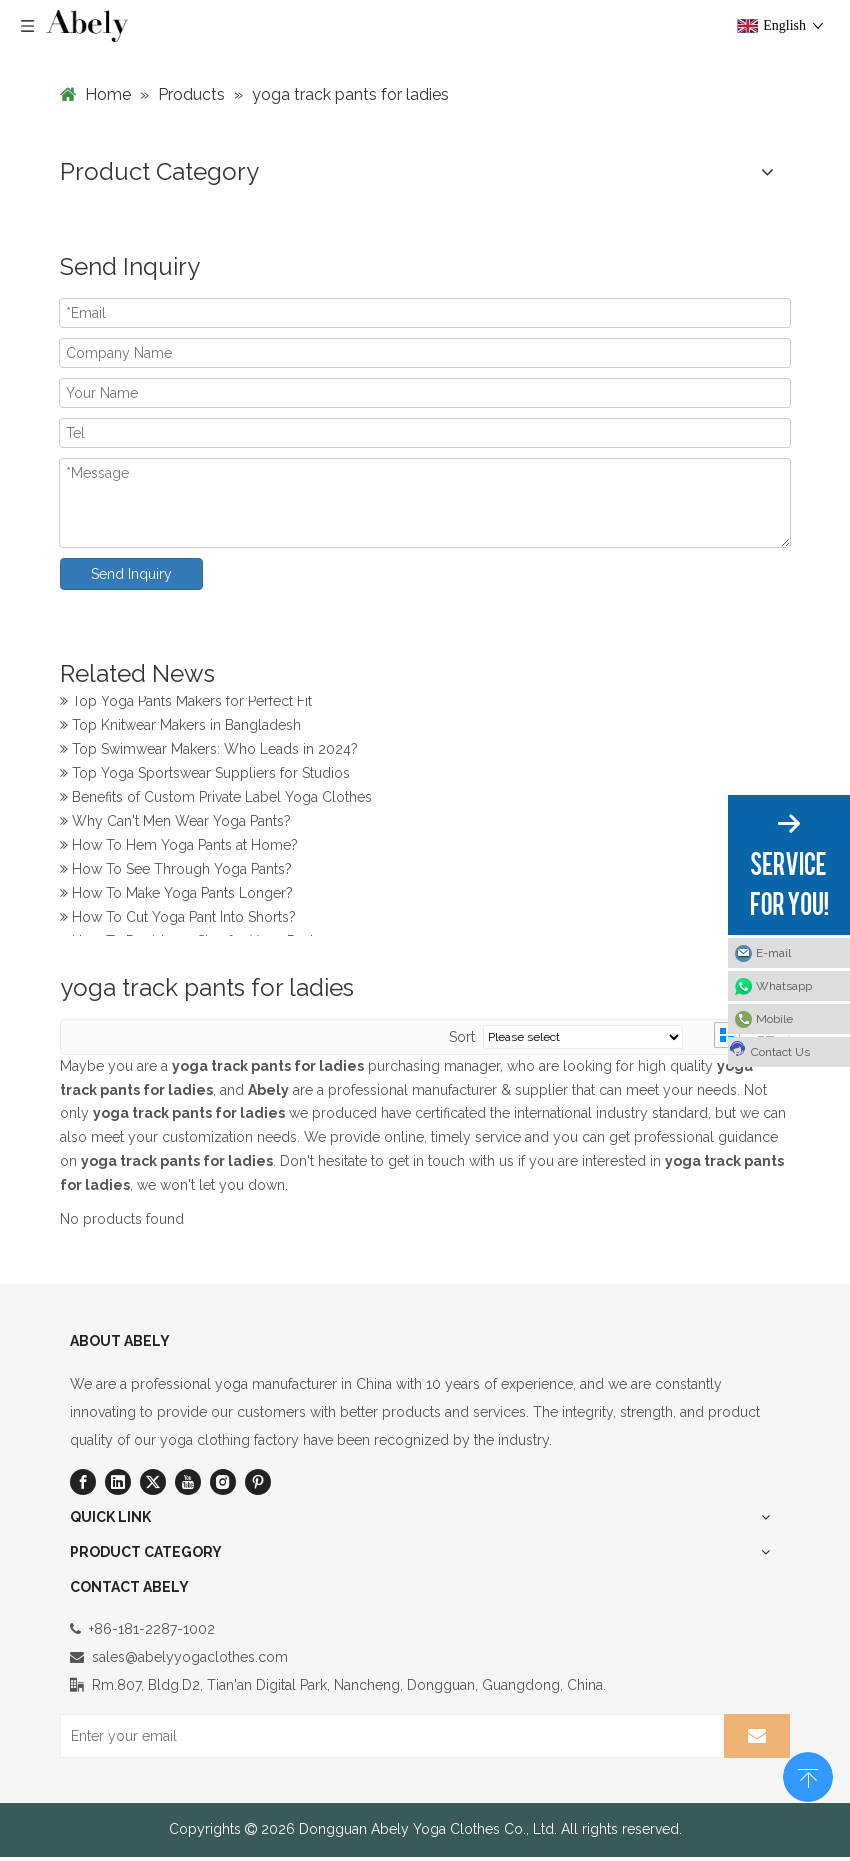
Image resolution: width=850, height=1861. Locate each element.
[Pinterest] (258, 1482)
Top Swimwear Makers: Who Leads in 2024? (209, 752)
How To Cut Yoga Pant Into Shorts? (178, 920)
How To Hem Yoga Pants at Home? (179, 848)
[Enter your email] (388, 1736)
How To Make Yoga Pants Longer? (176, 896)
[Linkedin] (118, 1482)
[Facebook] (83, 1482)
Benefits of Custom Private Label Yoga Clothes (216, 800)
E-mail (773, 953)
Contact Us (769, 1049)
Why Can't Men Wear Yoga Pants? (175, 824)
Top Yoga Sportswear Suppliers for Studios (205, 776)
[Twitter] (153, 1482)
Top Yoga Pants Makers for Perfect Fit (186, 704)
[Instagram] (223, 1482)
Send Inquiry (131, 574)
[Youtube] (188, 1482)
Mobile (774, 1019)
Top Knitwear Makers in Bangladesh (180, 728)
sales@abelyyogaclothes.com (190, 1657)
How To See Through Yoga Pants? (176, 872)
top (808, 1775)
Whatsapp (784, 986)
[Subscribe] (757, 1736)
